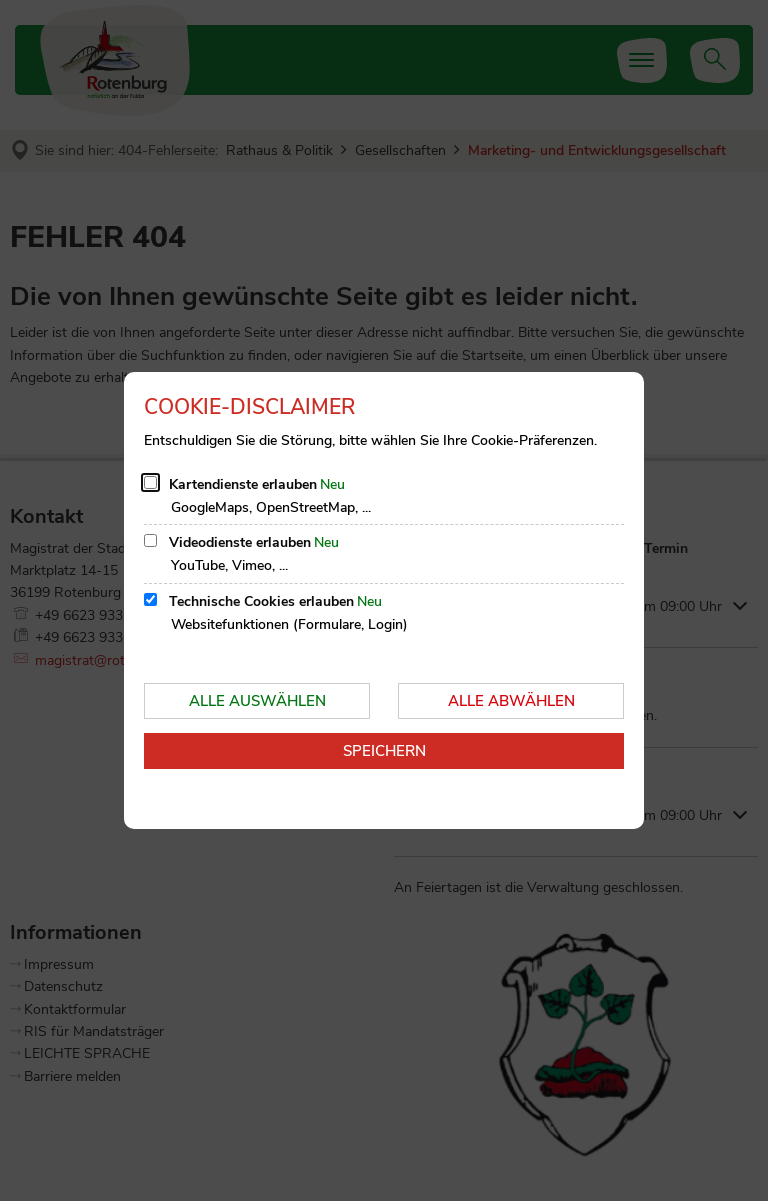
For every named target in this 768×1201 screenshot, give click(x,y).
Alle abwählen (511, 701)
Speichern (384, 751)
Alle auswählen (257, 701)
